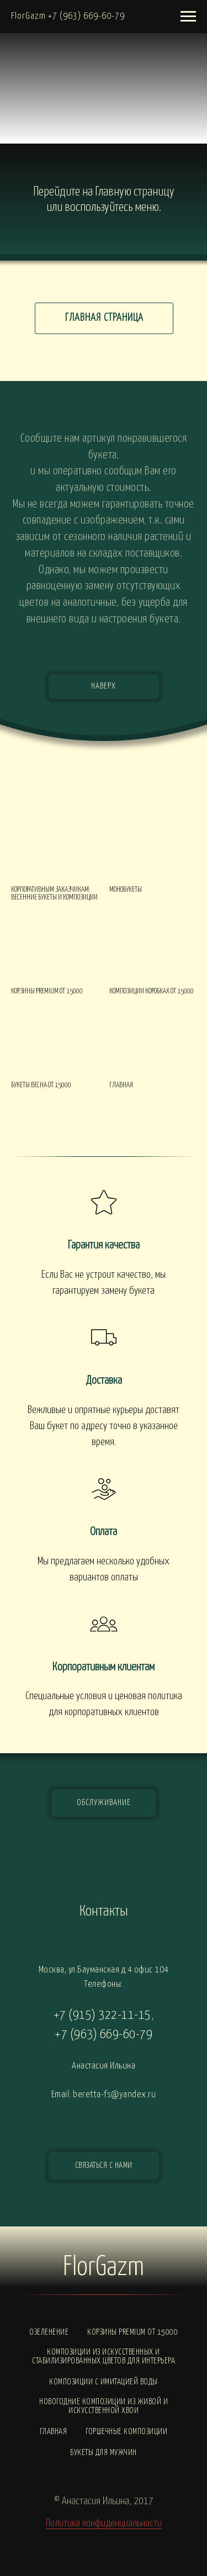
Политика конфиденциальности (104, 2523)
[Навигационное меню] (188, 16)
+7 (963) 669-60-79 (103, 2034)
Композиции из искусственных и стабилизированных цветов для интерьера (103, 2356)
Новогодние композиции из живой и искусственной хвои (103, 2406)
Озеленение (48, 2332)
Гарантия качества (104, 1245)
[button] (104, 2166)
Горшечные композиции (126, 2431)
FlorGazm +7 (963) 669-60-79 (68, 16)
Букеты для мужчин (103, 2452)
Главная (53, 2431)
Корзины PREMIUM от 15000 (132, 2332)
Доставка (104, 1380)
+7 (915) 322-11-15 (102, 2015)
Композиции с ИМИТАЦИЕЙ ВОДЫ (103, 2382)
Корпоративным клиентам (103, 1667)
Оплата (103, 1531)
